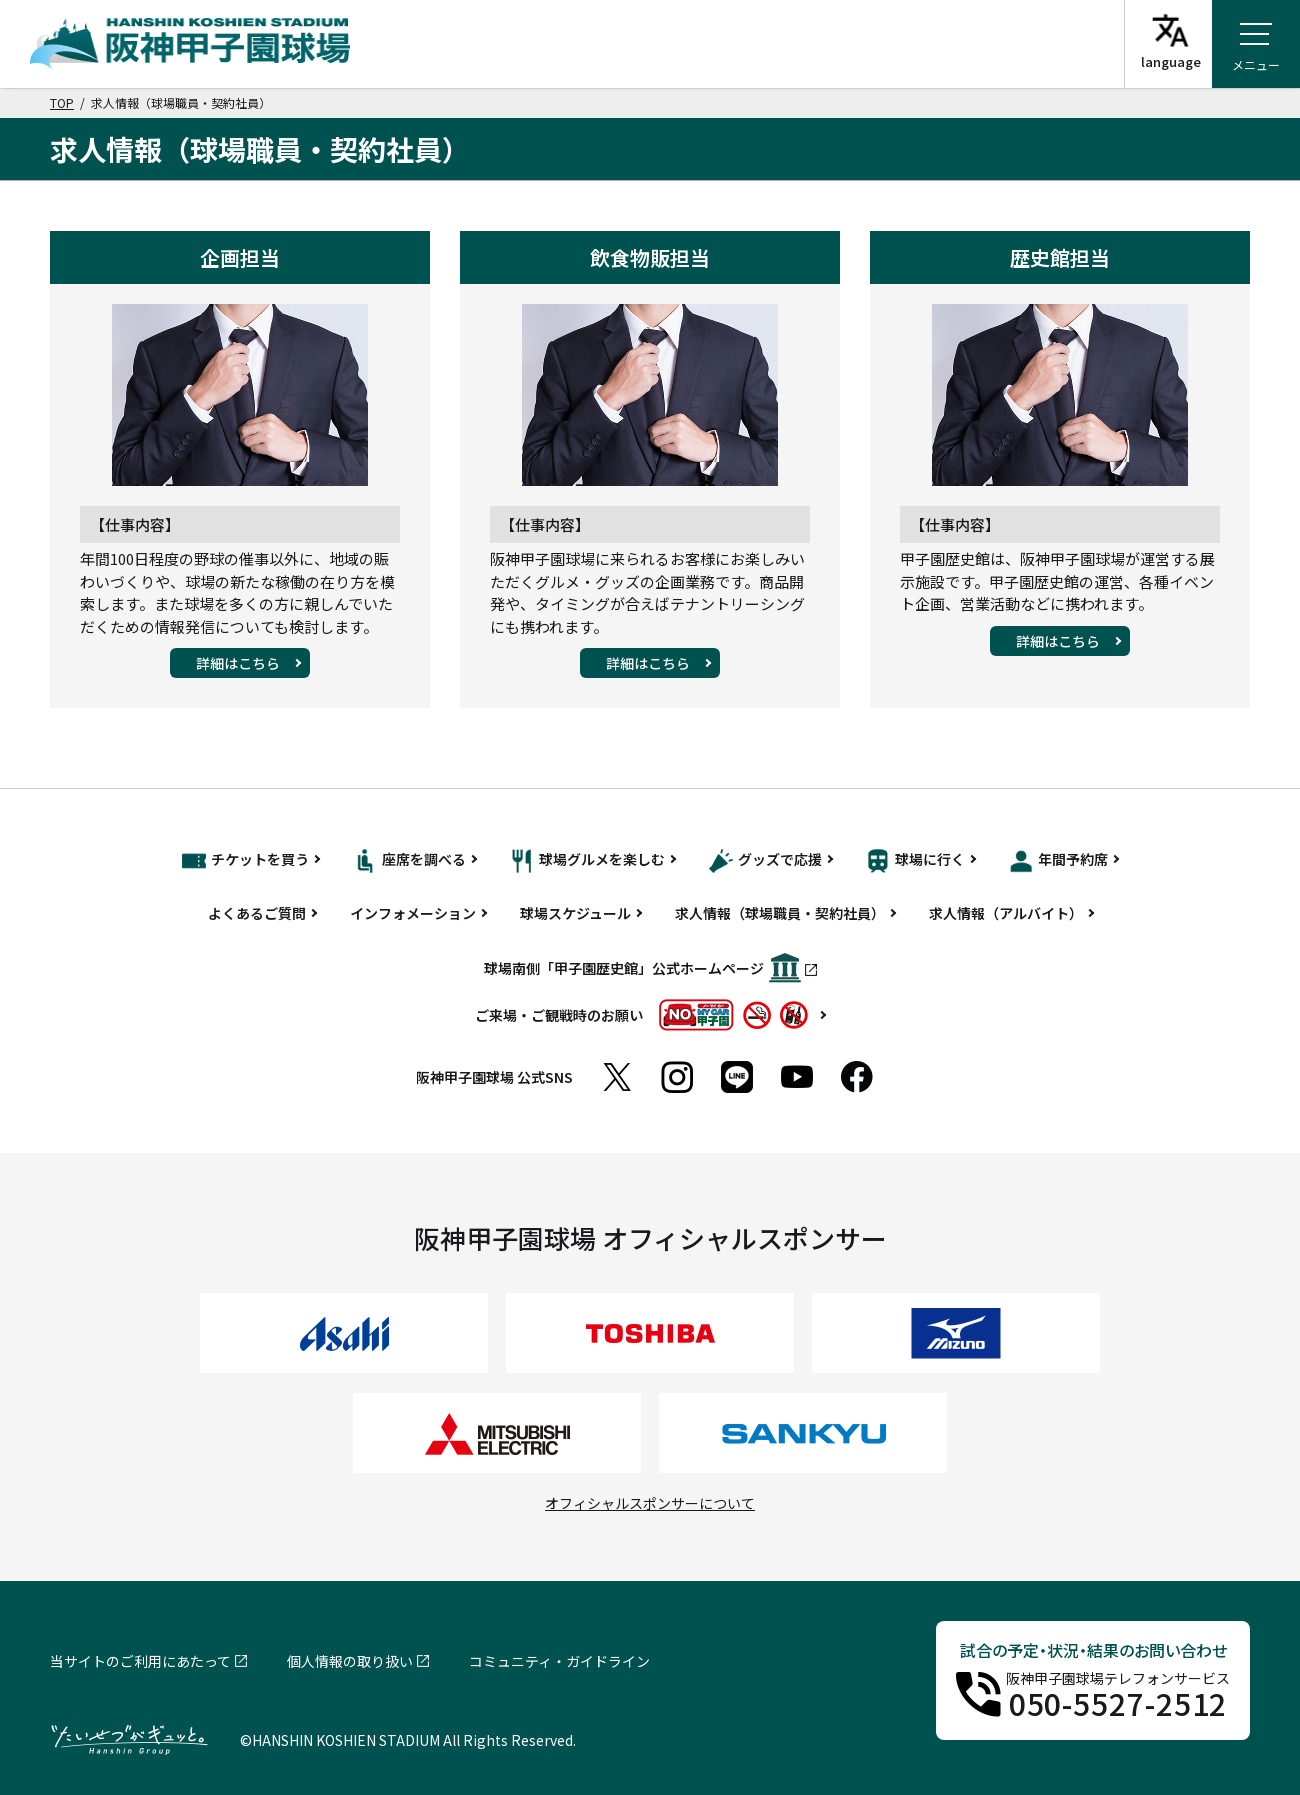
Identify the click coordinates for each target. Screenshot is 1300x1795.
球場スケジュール (575, 913)
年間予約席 (1058, 861)
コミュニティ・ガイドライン (559, 1661)
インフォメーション (413, 913)
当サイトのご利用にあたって (140, 1661)
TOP (62, 102)
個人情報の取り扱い (350, 1661)
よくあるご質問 (257, 913)
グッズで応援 (765, 861)
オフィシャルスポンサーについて (650, 1503)
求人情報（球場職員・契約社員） (780, 913)
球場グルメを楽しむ (587, 861)
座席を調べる (409, 861)
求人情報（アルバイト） (1006, 913)
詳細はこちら (238, 663)
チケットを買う (245, 861)
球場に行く (915, 861)
